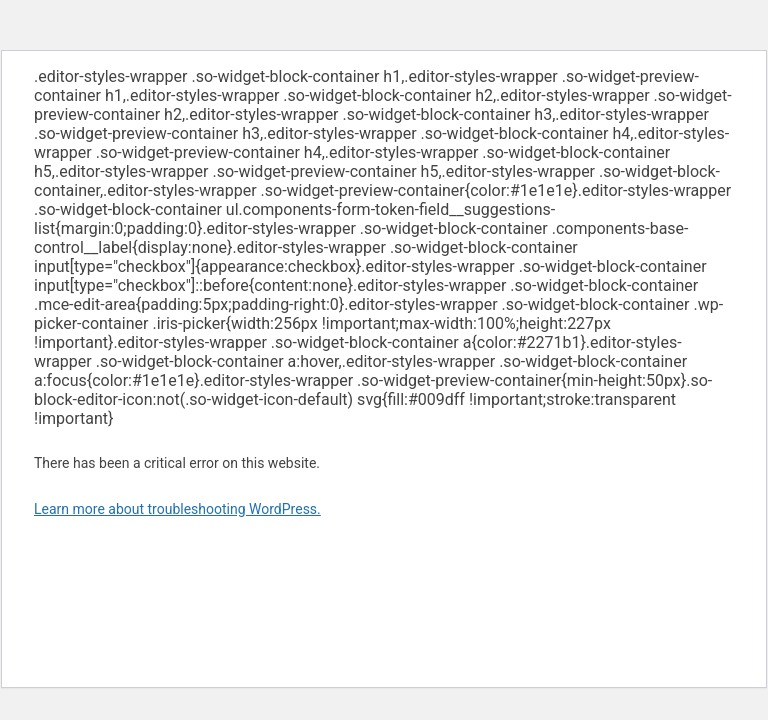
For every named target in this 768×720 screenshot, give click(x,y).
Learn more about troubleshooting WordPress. (177, 509)
